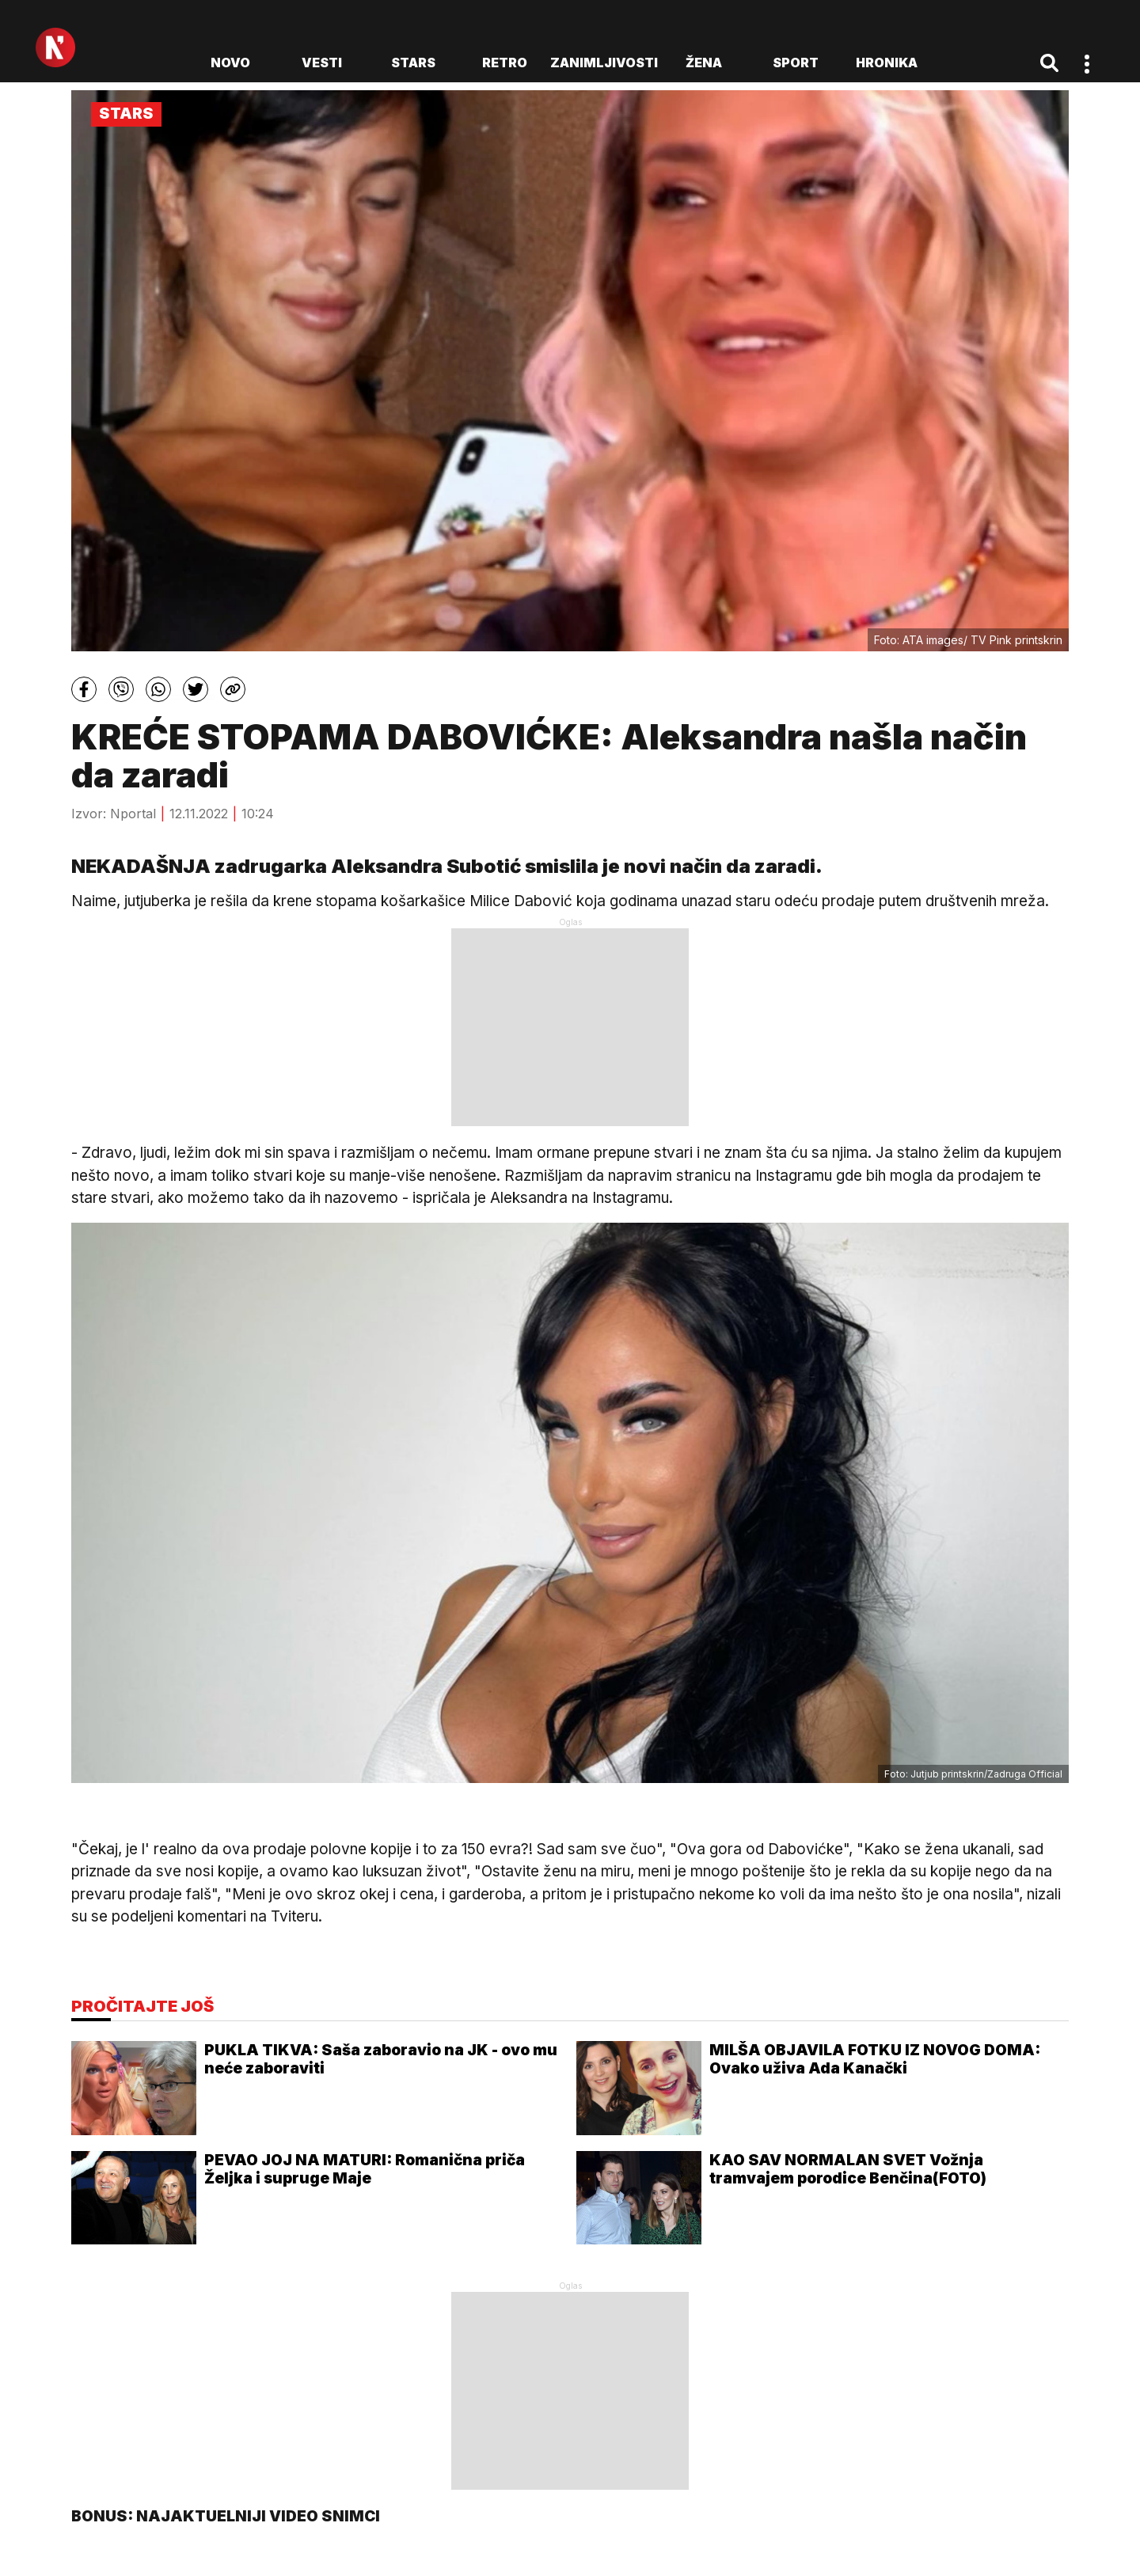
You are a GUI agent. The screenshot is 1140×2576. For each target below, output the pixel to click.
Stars (413, 62)
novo (230, 62)
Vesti (322, 62)
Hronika (887, 62)
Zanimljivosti (604, 62)
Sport (796, 62)
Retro (504, 62)
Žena (704, 62)
